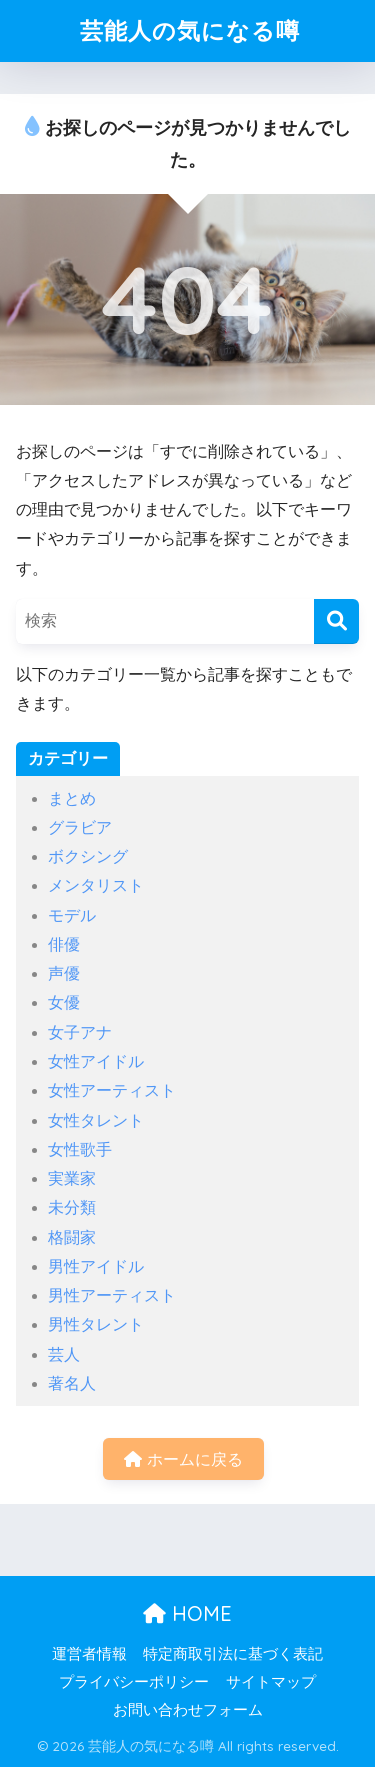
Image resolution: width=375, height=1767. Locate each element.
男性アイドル (96, 1266)
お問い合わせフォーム (188, 1710)
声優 (64, 973)
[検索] (336, 621)
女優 (64, 1002)
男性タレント (96, 1324)
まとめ (72, 798)
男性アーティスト (112, 1295)
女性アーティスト (112, 1090)
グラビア (80, 827)
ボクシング (88, 856)
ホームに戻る (183, 1459)
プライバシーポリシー (134, 1682)
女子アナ (80, 1032)
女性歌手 (80, 1149)
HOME (187, 1613)
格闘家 (72, 1237)
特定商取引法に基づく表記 (233, 1654)
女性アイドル (96, 1061)
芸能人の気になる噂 (190, 30)
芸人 (64, 1354)
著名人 (72, 1383)
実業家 (72, 1178)
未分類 (72, 1207)
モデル (72, 915)
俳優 (64, 944)
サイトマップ (271, 1682)
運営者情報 (89, 1654)
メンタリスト (96, 885)
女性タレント (96, 1120)
